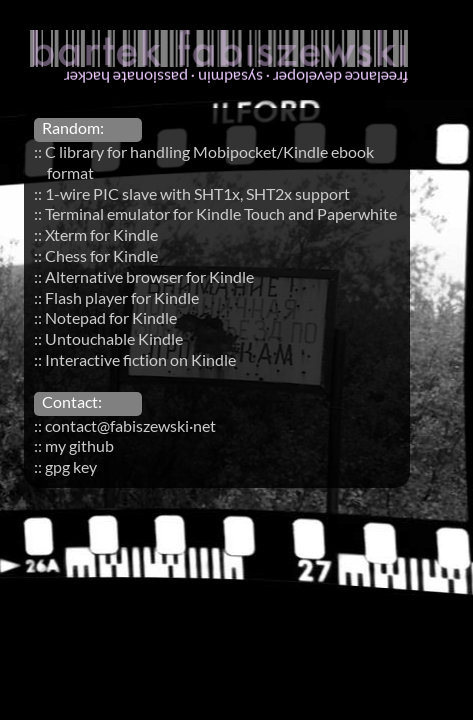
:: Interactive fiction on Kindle (135, 359)
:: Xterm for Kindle (96, 234)
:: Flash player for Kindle (116, 297)
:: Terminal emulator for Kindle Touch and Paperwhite (215, 213)
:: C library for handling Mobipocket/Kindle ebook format (204, 162)
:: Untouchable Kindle (108, 338)
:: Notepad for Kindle (105, 317)
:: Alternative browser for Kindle (144, 276)
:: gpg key (65, 466)
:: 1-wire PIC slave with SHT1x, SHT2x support (192, 193)
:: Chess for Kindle (96, 255)
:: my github (74, 445)
